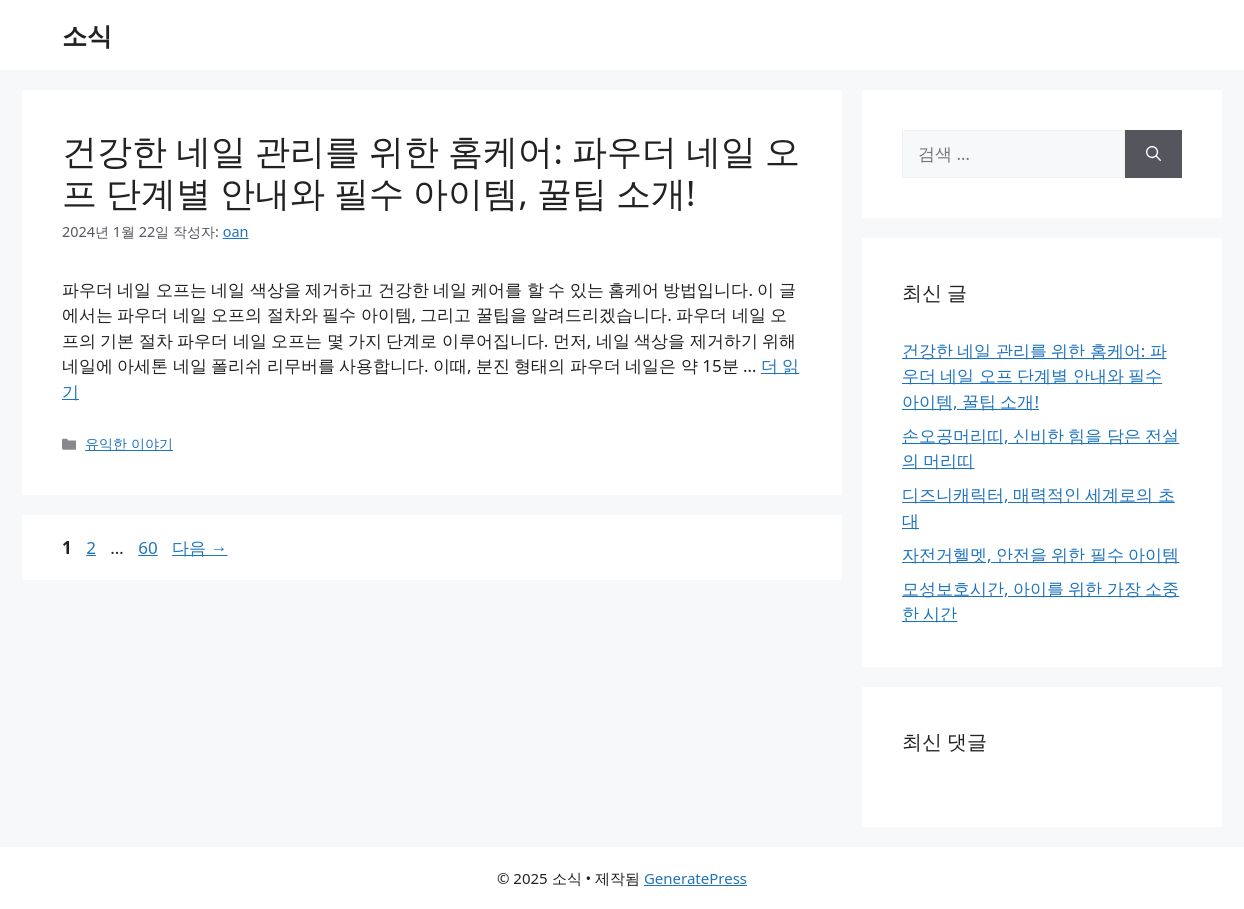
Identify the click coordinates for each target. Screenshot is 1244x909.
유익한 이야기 (129, 443)
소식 (87, 35)
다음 (199, 547)
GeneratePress (695, 878)
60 (147, 547)
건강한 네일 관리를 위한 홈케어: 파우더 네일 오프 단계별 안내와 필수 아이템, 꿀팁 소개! (431, 171)
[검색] (1153, 154)
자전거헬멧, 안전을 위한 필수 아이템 (1040, 554)
